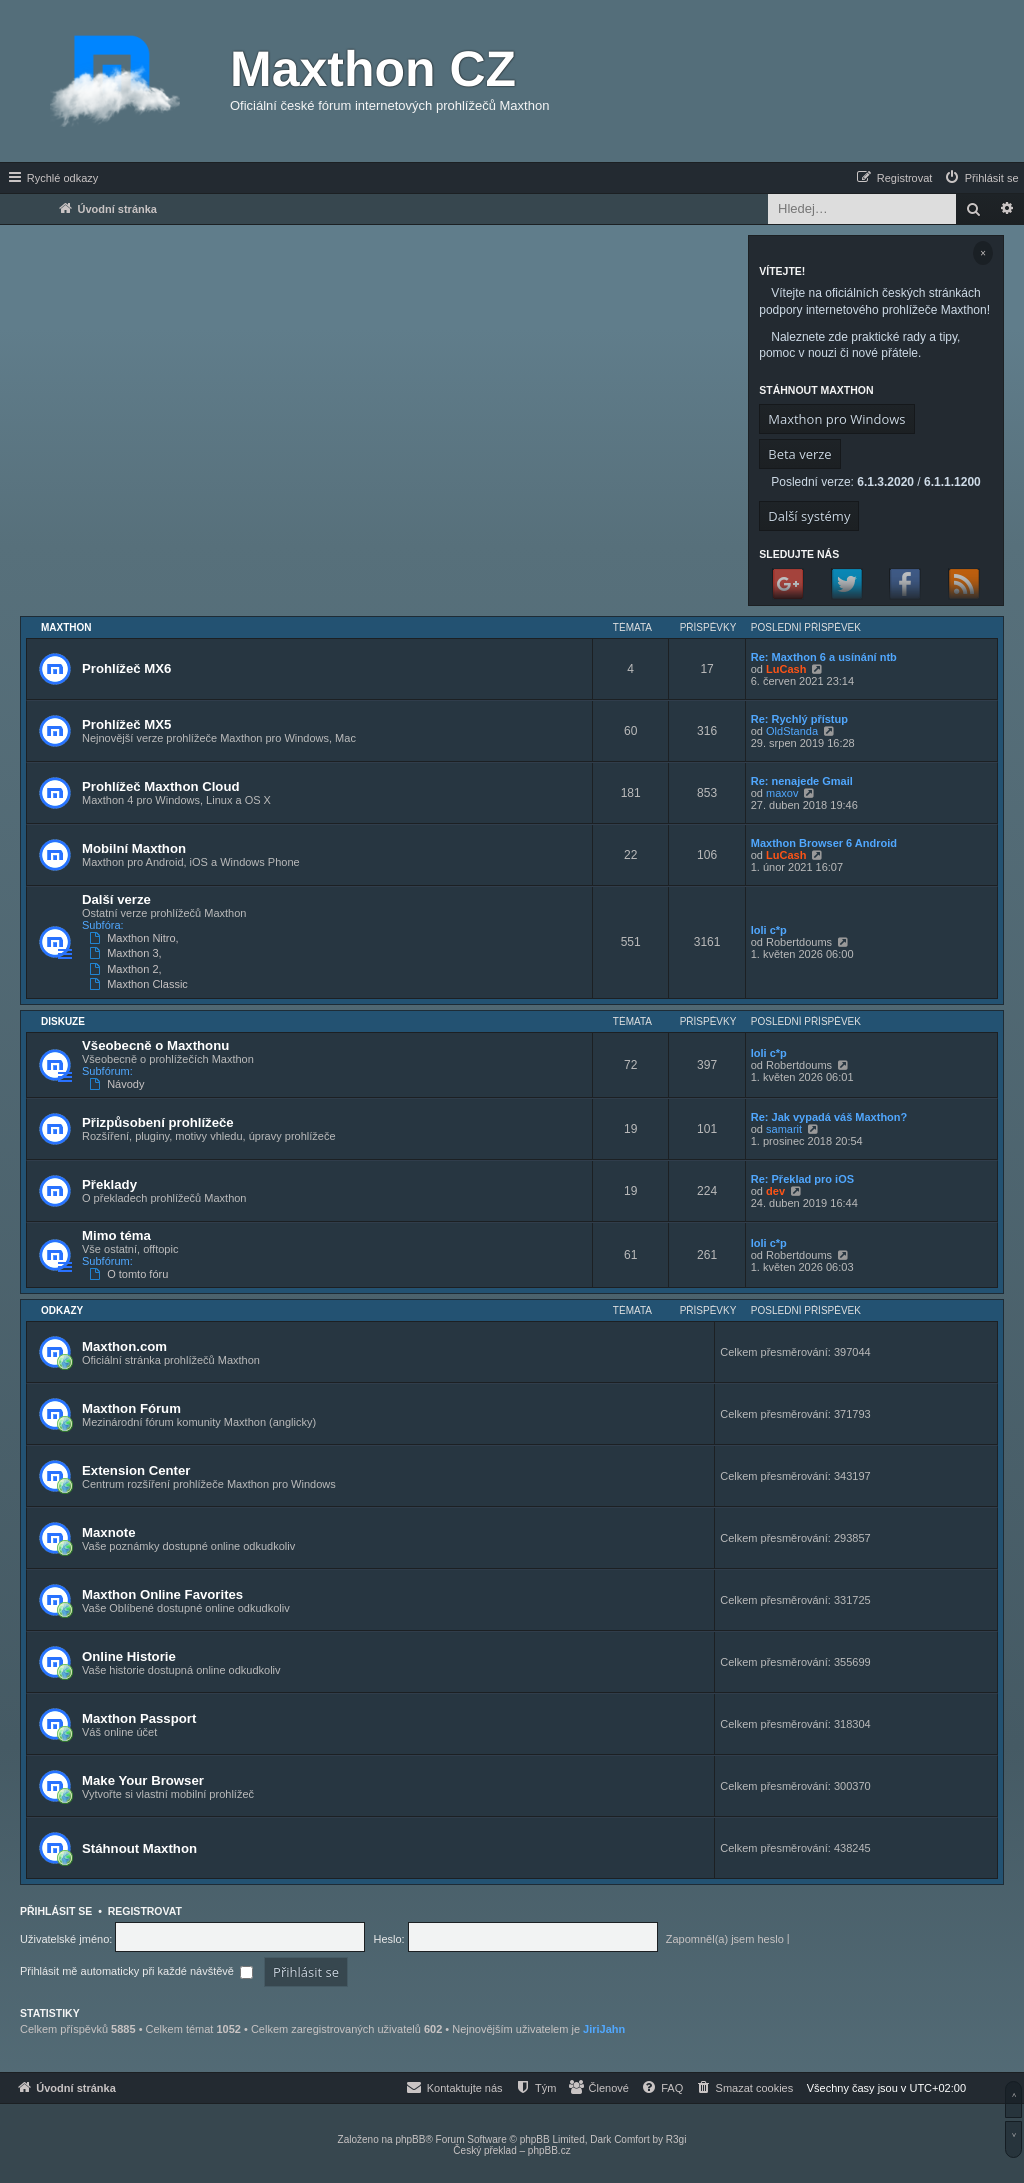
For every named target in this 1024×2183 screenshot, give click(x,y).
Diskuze (63, 1021)
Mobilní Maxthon (134, 848)
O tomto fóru (130, 1274)
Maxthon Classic (140, 984)
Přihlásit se (56, 1911)
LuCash (786, 669)
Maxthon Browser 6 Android (824, 843)
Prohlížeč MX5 (126, 724)
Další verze (116, 899)
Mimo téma (116, 1235)
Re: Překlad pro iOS (802, 1179)
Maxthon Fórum (131, 1408)
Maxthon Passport (139, 1718)
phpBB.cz (549, 2150)
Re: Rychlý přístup (799, 719)
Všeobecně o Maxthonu (155, 1045)
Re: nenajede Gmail (802, 781)
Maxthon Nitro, (136, 938)
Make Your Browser (143, 1780)
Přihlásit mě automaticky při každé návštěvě (136, 1971)
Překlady (109, 1184)
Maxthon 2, (127, 969)
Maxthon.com (124, 1346)
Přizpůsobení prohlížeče (158, 1122)
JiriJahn (604, 2029)
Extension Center (136, 1470)
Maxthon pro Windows (836, 419)
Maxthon (66, 627)
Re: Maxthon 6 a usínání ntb (824, 657)
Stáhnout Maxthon (139, 1848)
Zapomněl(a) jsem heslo (725, 1939)
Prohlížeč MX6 (126, 668)
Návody (118, 1084)
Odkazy (62, 1310)
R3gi (676, 2139)
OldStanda (792, 731)
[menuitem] (981, 178)
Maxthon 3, (127, 953)
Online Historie (129, 1656)
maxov (782, 793)
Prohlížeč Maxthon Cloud (161, 786)
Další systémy (809, 516)
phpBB (410, 2139)
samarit (784, 1129)
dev (775, 1191)
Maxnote (109, 1532)
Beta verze (799, 454)
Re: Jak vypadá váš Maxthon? (829, 1117)
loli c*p (769, 930)
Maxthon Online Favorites (162, 1594)
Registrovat (145, 1911)
